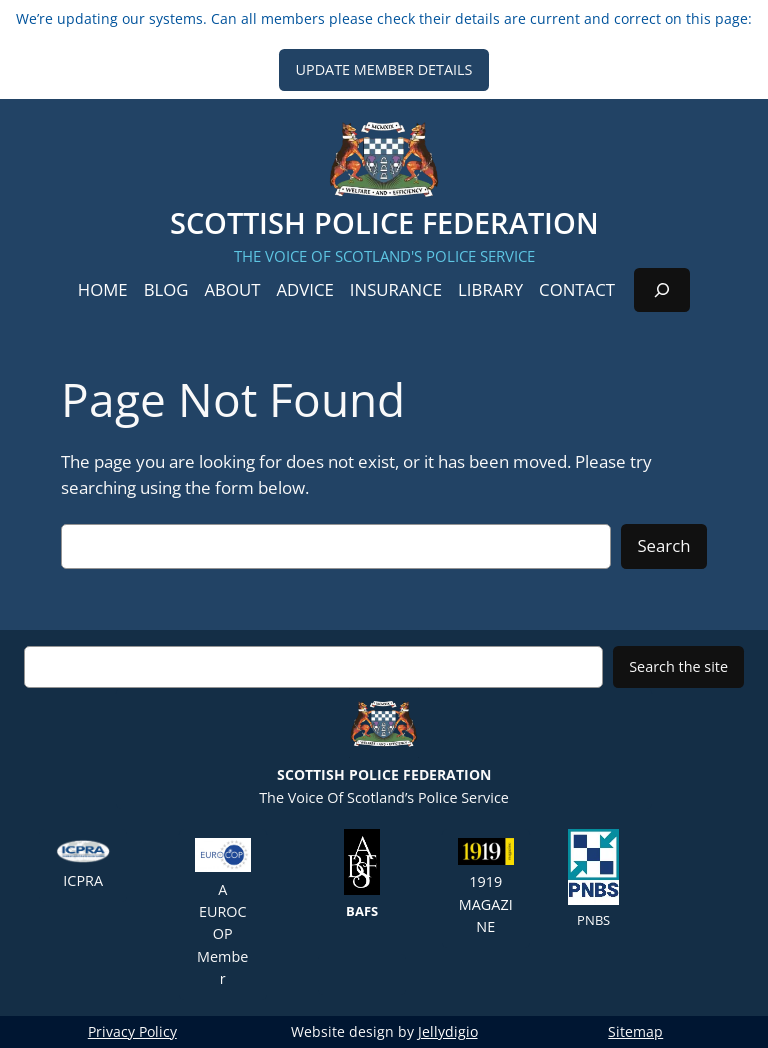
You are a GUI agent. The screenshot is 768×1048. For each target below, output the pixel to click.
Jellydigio (448, 1031)
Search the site (678, 666)
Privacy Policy (132, 1031)
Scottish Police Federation (384, 222)
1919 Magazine (486, 887)
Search (663, 545)
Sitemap (635, 1031)
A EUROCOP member (223, 913)
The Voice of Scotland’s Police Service (384, 747)
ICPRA (83, 864)
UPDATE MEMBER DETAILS (383, 69)
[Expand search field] (662, 289)
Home (103, 289)
